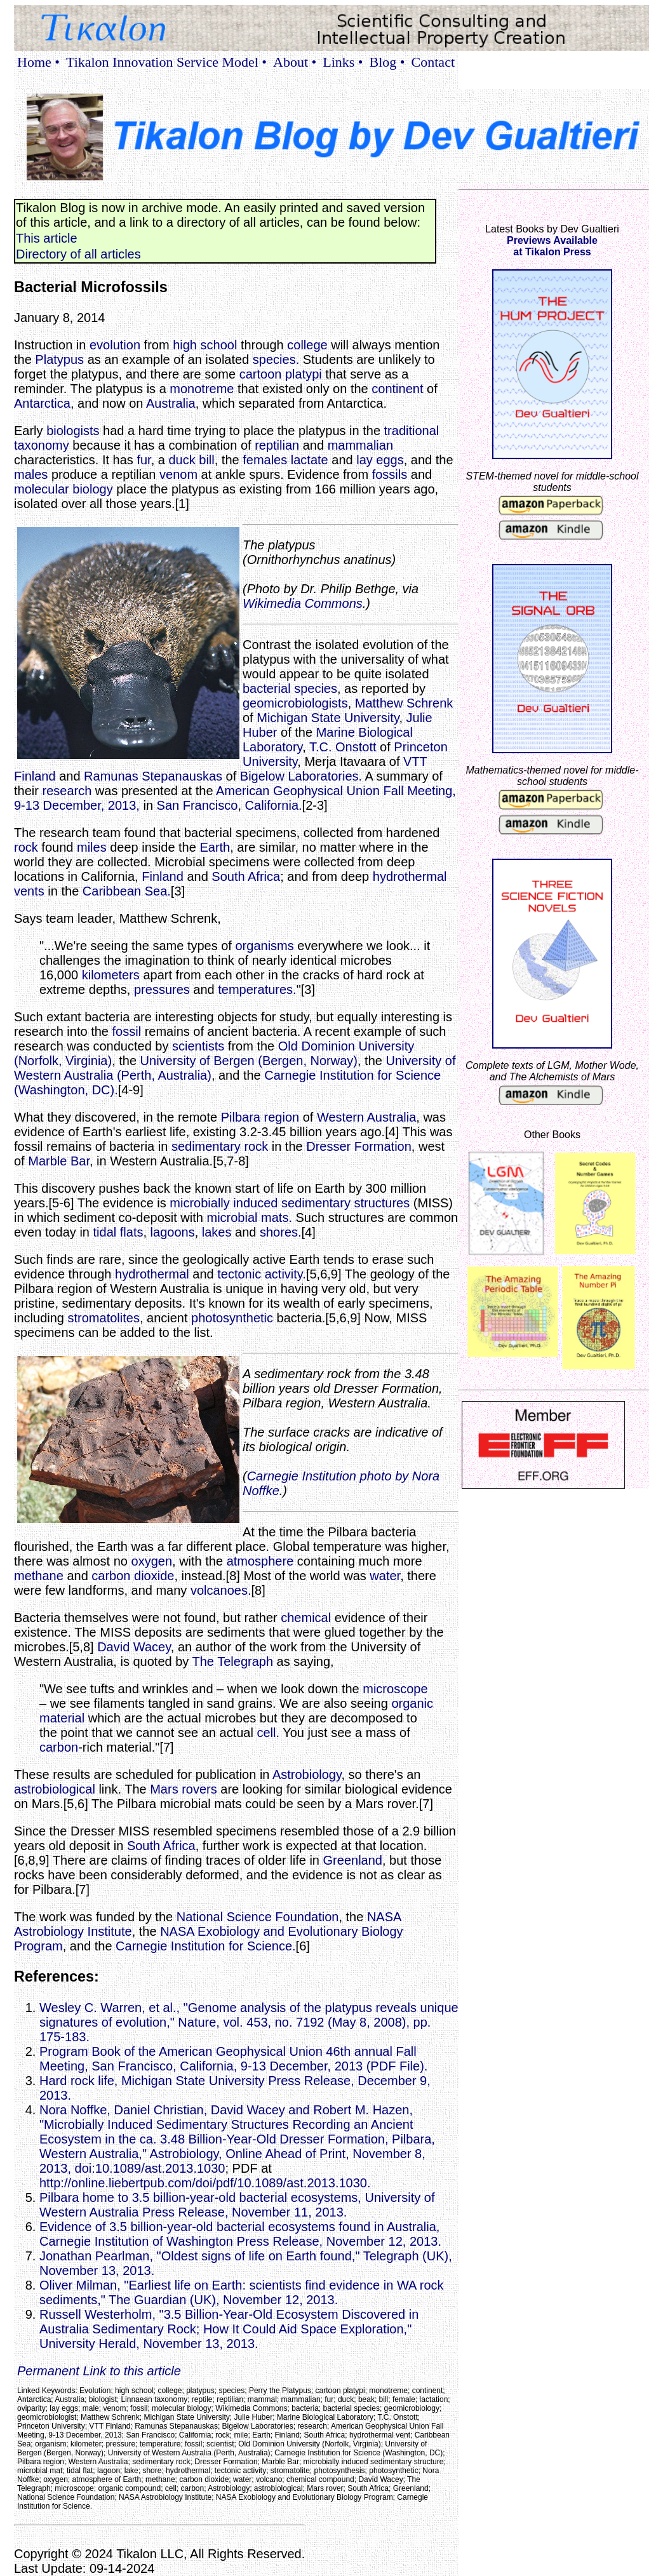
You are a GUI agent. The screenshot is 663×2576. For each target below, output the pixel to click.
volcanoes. (221, 1590)
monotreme (202, 389)
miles (92, 847)
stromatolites (104, 1318)
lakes (217, 1232)
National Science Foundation (258, 1917)
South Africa (245, 876)
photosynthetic (232, 1318)
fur (144, 460)
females (265, 460)
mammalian (360, 445)
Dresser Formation (359, 1146)
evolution (115, 345)
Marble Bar (59, 1161)
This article (46, 238)
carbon (58, 1747)
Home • (38, 62)
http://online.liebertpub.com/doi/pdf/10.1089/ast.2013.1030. (205, 2183)
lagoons (173, 1232)
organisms (264, 946)
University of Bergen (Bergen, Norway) (249, 1061)
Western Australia (366, 1117)
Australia (171, 403)
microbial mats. (248, 1217)
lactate (309, 460)
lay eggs (380, 460)
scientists (198, 1046)
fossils (390, 474)
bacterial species (290, 688)
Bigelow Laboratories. (301, 776)
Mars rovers (183, 1789)
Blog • (387, 62)
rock (26, 847)
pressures (162, 989)
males (31, 474)
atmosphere (260, 1561)
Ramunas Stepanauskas (153, 776)
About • (294, 62)
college (307, 345)
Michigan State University (328, 718)
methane (39, 1576)
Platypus (59, 359)
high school (205, 345)
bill (206, 460)
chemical (306, 1618)
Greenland (352, 1860)
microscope (395, 1689)
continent (397, 389)
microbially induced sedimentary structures (290, 1203)
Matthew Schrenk (404, 703)
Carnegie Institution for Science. (206, 1946)
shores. (281, 1232)
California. (273, 805)
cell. (268, 1733)
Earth (214, 847)
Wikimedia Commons (303, 603)
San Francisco (197, 805)
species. (276, 359)
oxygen (152, 1561)
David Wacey (134, 1647)
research (66, 791)
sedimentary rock (219, 1146)
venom (178, 474)
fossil (127, 1031)
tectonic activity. (261, 1274)
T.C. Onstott (343, 747)
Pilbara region (260, 1117)
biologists (72, 431)
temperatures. (257, 989)
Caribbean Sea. (127, 891)
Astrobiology (307, 1774)
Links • (343, 62)
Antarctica (42, 403)
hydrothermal (152, 1274)
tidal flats (118, 1232)
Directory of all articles (78, 254)
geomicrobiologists (295, 703)
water (385, 1576)
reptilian (277, 445)
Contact (433, 62)
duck (181, 460)
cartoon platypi (280, 374)
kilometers (111, 975)
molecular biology (63, 489)
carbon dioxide (132, 1576)
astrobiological (54, 1789)
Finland (163, 876)
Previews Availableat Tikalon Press (552, 246)
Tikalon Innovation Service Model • (166, 62)
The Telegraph (233, 1661)
